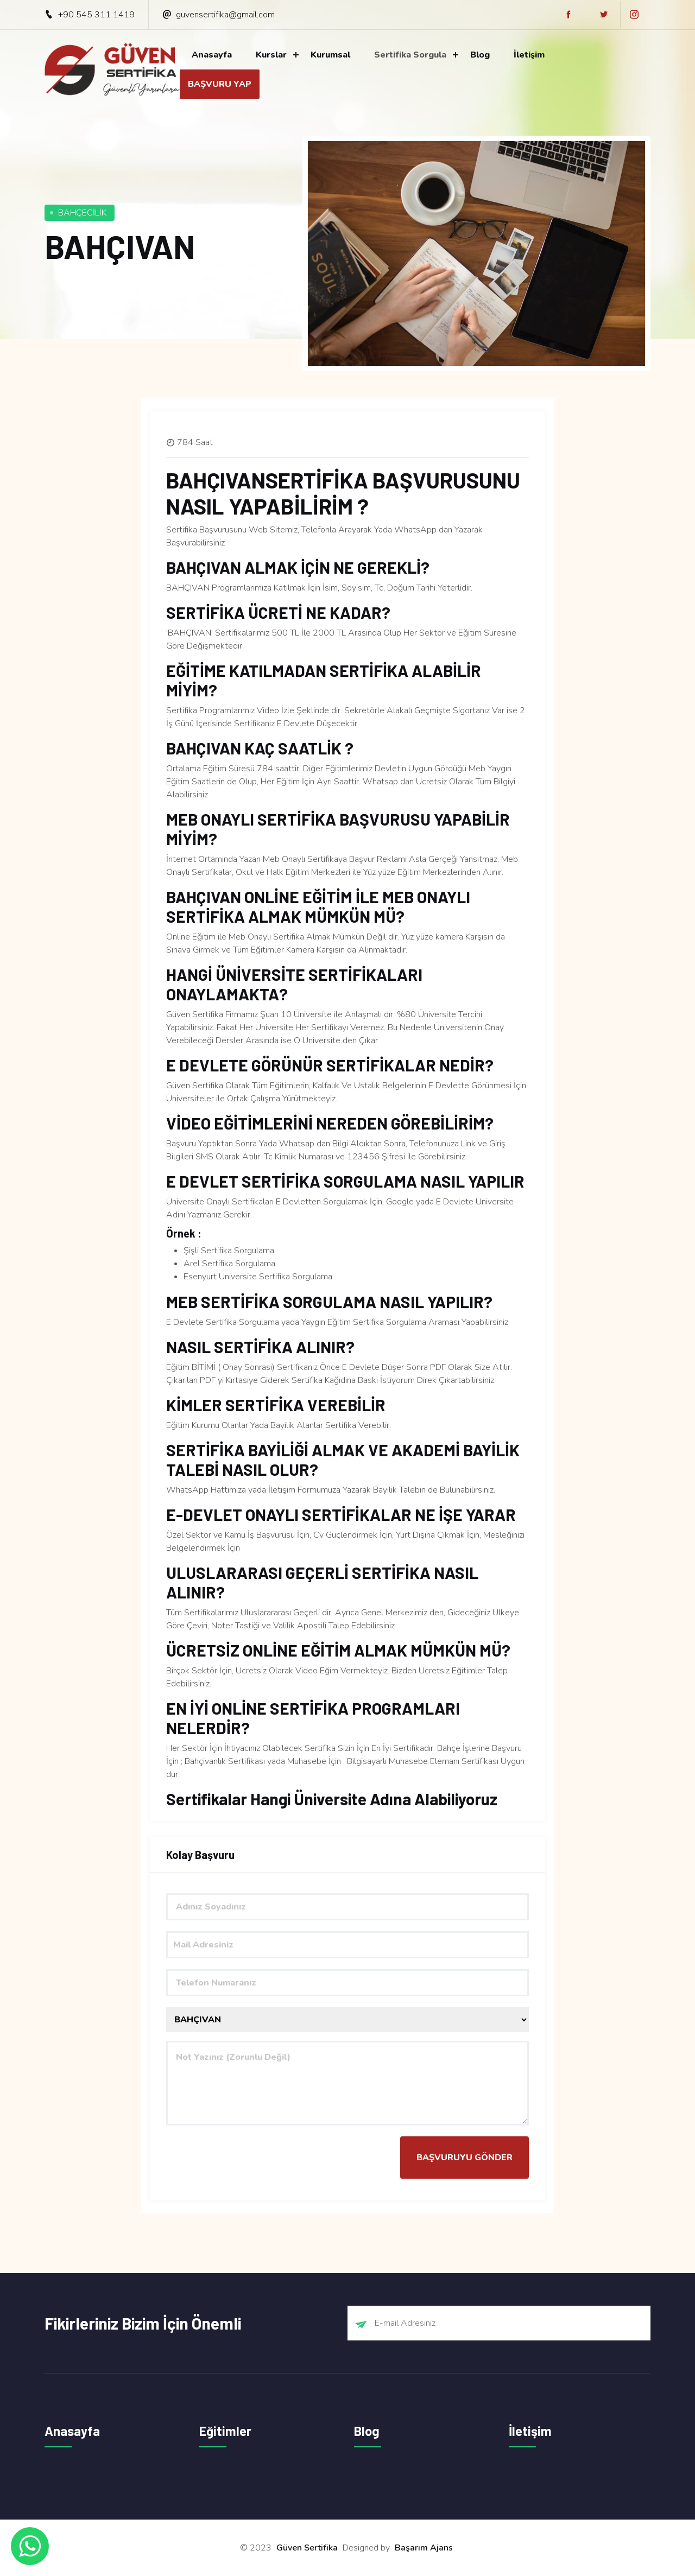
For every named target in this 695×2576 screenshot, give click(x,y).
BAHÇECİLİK (82, 213)
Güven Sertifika (307, 2548)
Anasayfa (212, 55)
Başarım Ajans (424, 2548)
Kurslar (271, 55)
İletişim (529, 55)
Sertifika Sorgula (410, 55)
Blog (480, 55)
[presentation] (248, 2157)
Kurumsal (330, 55)
